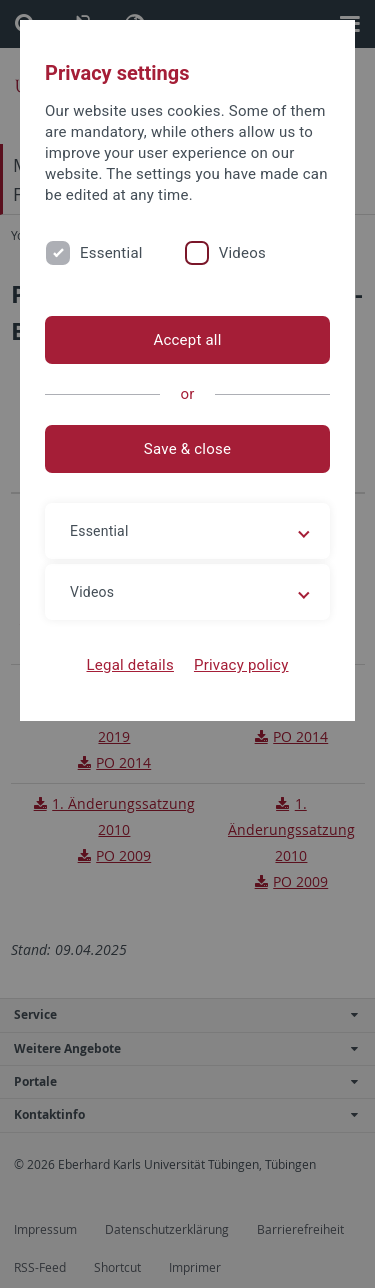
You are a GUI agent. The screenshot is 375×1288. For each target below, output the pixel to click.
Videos (242, 253)
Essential (111, 253)
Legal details (130, 665)
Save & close (187, 449)
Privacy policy (241, 665)
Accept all (187, 340)
